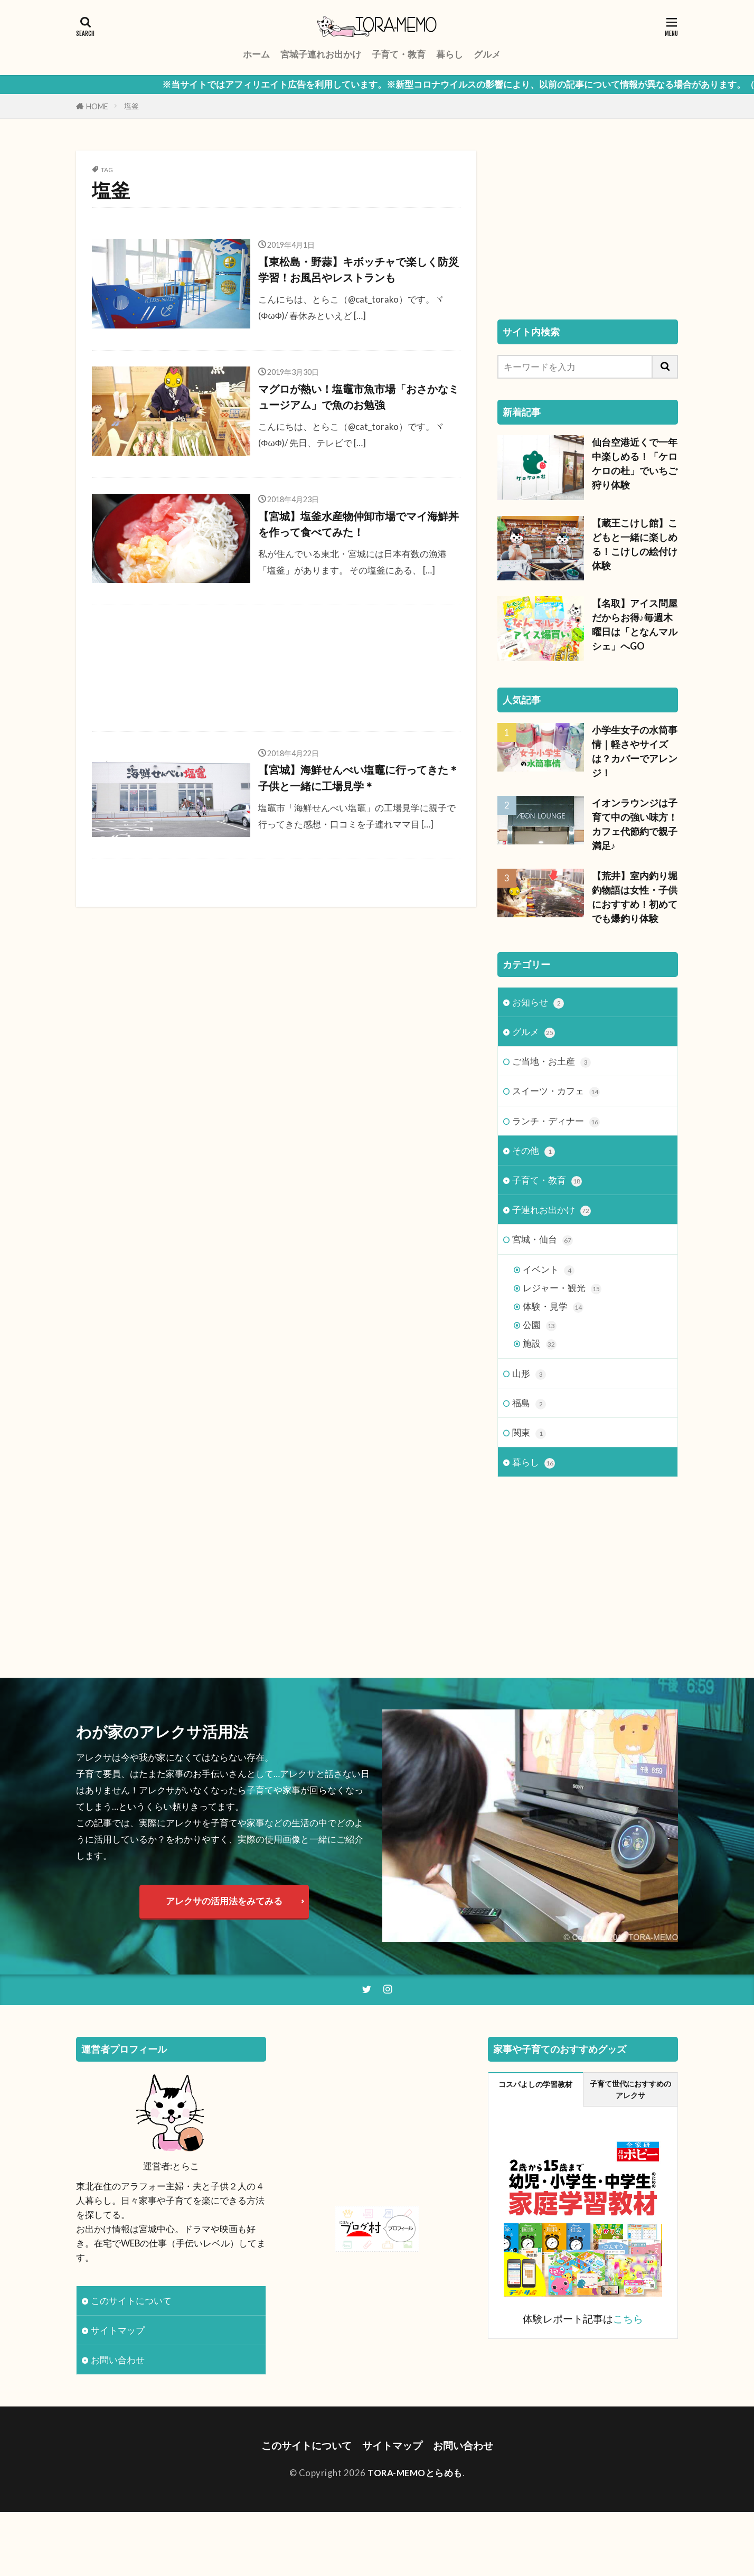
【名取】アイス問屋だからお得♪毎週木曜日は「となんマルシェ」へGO (634, 624)
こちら (628, 2318)
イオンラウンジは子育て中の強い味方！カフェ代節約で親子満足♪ (634, 824)
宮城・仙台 (542, 1240)
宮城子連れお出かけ (320, 54)
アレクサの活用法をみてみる (224, 1900)
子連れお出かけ (551, 1210)
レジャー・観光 (562, 1288)
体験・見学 (553, 1307)
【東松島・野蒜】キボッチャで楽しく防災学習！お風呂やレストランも (358, 269)
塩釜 (131, 105)
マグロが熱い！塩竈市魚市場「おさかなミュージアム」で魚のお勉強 (358, 396)
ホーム (256, 54)
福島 (529, 1403)
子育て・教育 (399, 54)
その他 (533, 1151)
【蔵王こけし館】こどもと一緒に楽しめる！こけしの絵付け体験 (634, 544)
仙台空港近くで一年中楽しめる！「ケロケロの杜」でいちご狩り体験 (634, 463)
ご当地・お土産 (551, 1062)
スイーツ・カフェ (556, 1091)
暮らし (449, 54)
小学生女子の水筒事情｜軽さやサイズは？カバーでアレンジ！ (634, 751)
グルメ (487, 54)
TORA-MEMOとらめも (415, 2472)
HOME (97, 106)
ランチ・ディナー (556, 1121)
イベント (548, 1270)
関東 (529, 1433)
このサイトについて (131, 2300)
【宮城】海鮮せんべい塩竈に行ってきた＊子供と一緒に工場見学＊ (358, 777)
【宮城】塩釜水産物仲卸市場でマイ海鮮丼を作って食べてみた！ (358, 524)
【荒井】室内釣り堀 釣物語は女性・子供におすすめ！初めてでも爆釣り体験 (634, 897)
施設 (540, 1344)
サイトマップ (118, 2330)
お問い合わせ (118, 2359)
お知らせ (538, 1002)
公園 (540, 1325)
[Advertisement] (276, 668)
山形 (529, 1374)
